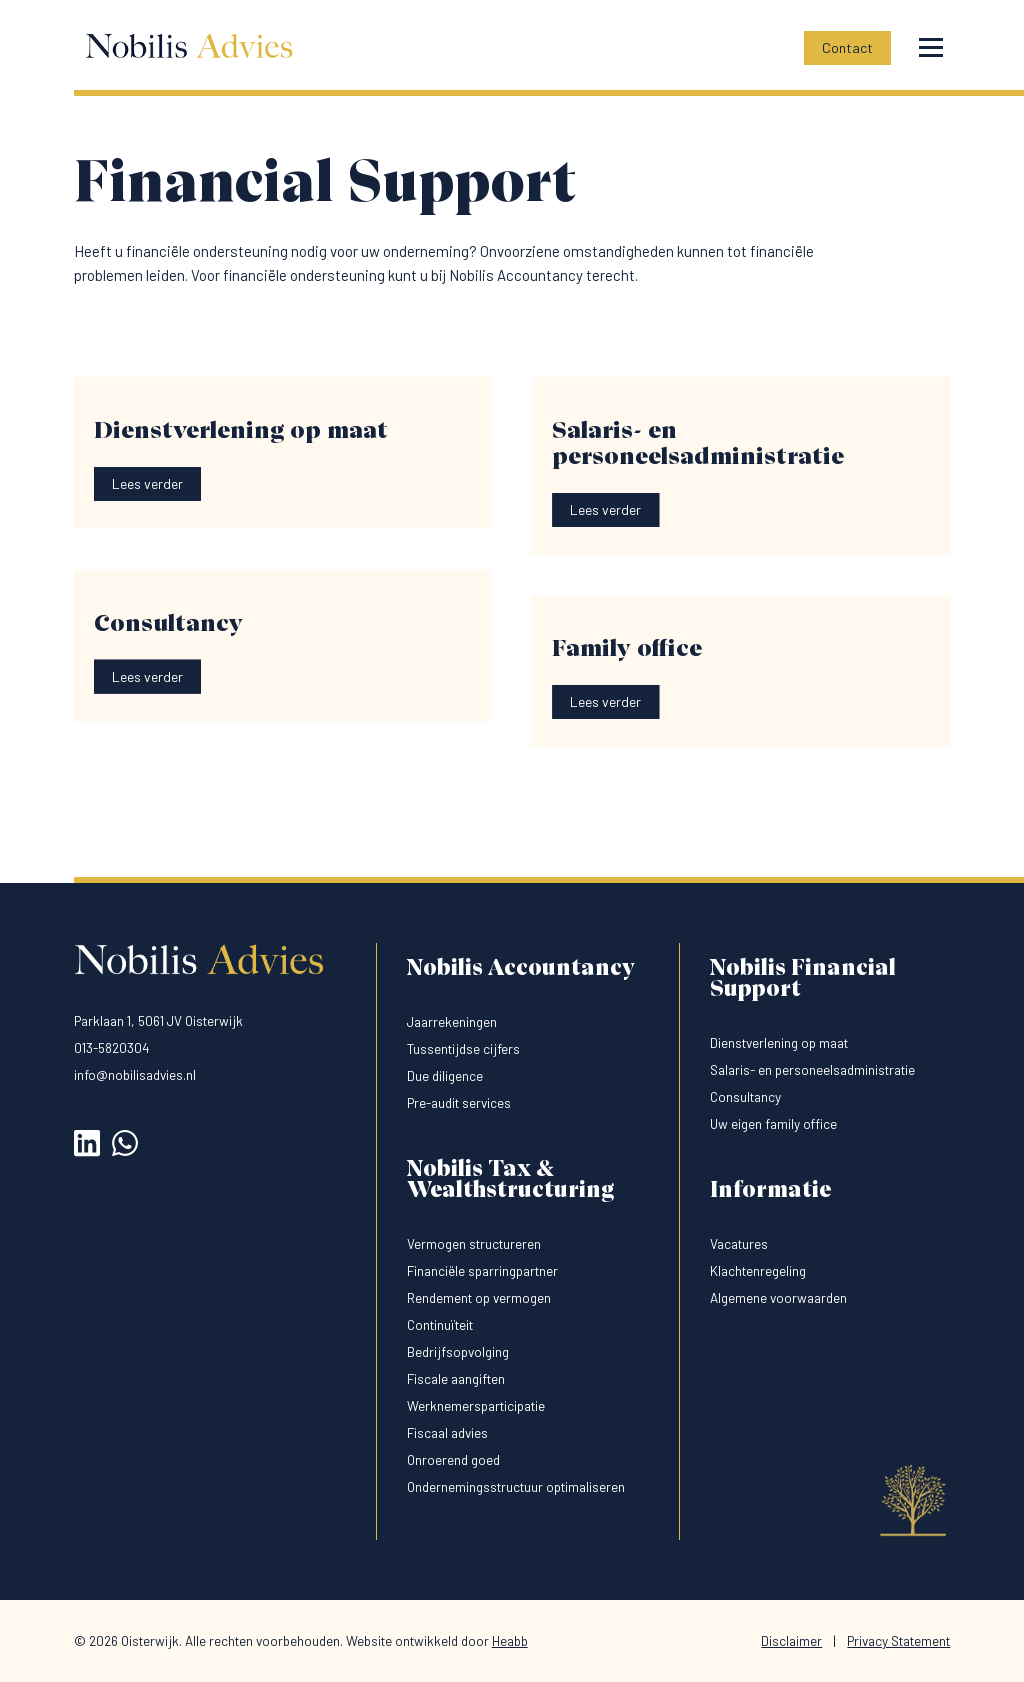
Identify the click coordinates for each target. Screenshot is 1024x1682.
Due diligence (445, 1075)
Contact (847, 47)
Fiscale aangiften (456, 1378)
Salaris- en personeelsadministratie (812, 1069)
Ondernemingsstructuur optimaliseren (516, 1486)
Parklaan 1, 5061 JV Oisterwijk (158, 1020)
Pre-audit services (459, 1102)
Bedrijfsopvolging (458, 1351)
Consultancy (745, 1096)
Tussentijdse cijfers (463, 1048)
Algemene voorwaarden (778, 1297)
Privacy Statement (898, 1640)
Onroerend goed (453, 1459)
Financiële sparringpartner (482, 1270)
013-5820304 (112, 1047)
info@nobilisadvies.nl (135, 1074)
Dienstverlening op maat (779, 1042)
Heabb (510, 1640)
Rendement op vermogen (479, 1297)
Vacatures (739, 1243)
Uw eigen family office (773, 1123)
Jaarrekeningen (452, 1021)
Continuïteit (440, 1324)
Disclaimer (791, 1640)
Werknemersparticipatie (476, 1405)
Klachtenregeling (758, 1270)
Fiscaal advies (447, 1432)
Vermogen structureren (474, 1243)
